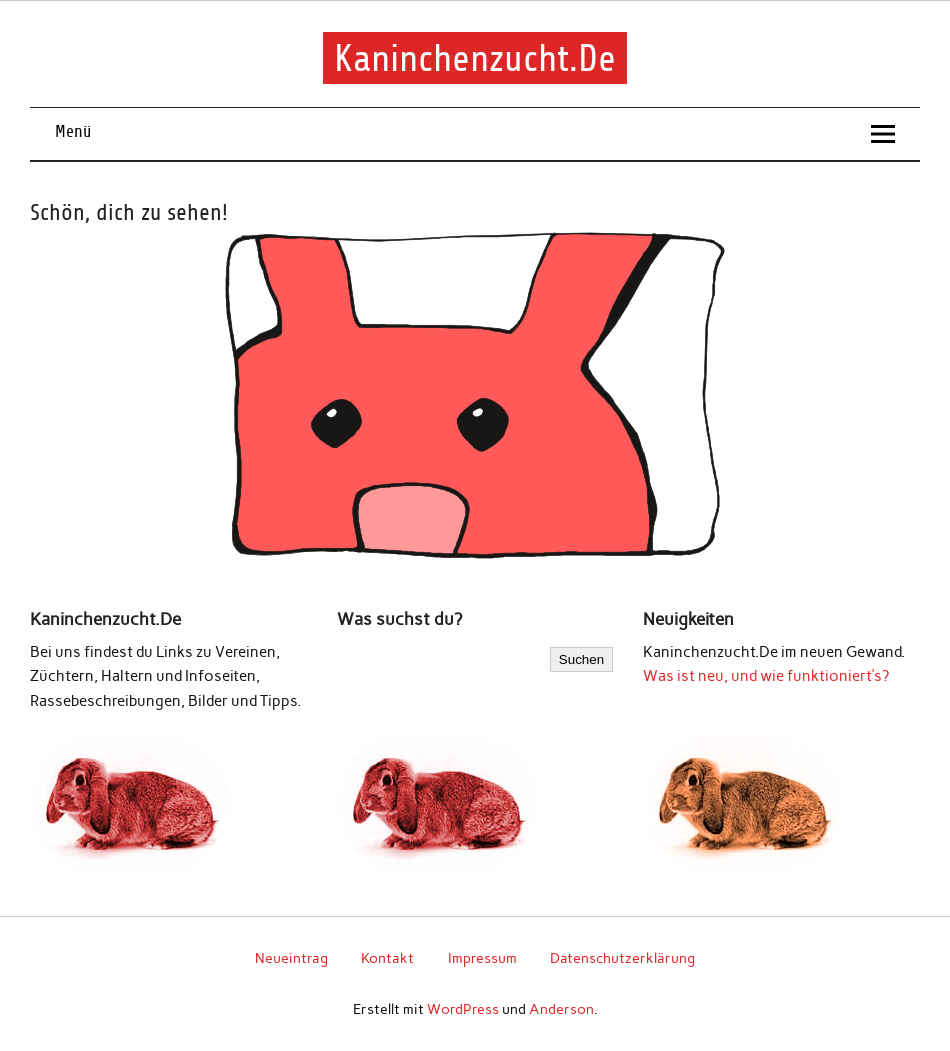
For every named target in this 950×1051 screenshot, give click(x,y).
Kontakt (387, 958)
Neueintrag (291, 958)
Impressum (482, 958)
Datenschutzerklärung (622, 958)
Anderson (561, 1009)
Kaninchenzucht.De (475, 57)
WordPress (463, 1009)
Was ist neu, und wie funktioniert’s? (766, 676)
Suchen (581, 659)
